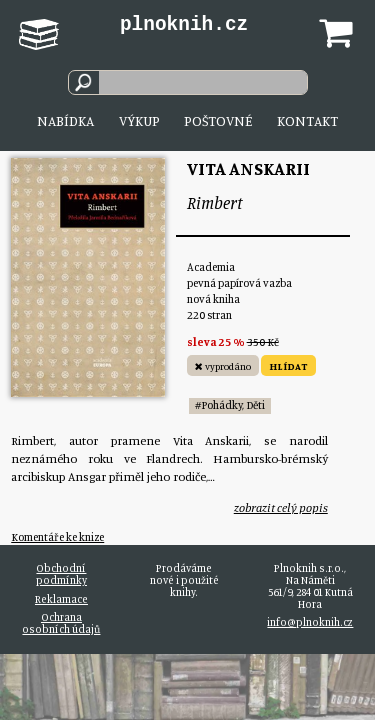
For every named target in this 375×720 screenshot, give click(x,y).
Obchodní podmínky (61, 574)
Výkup (139, 120)
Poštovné (218, 120)
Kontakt (307, 120)
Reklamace (61, 599)
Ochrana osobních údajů (61, 623)
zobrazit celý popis (281, 507)
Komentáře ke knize (57, 537)
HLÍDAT (288, 366)
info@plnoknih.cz (310, 622)
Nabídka (65, 120)
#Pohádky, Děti (230, 405)
